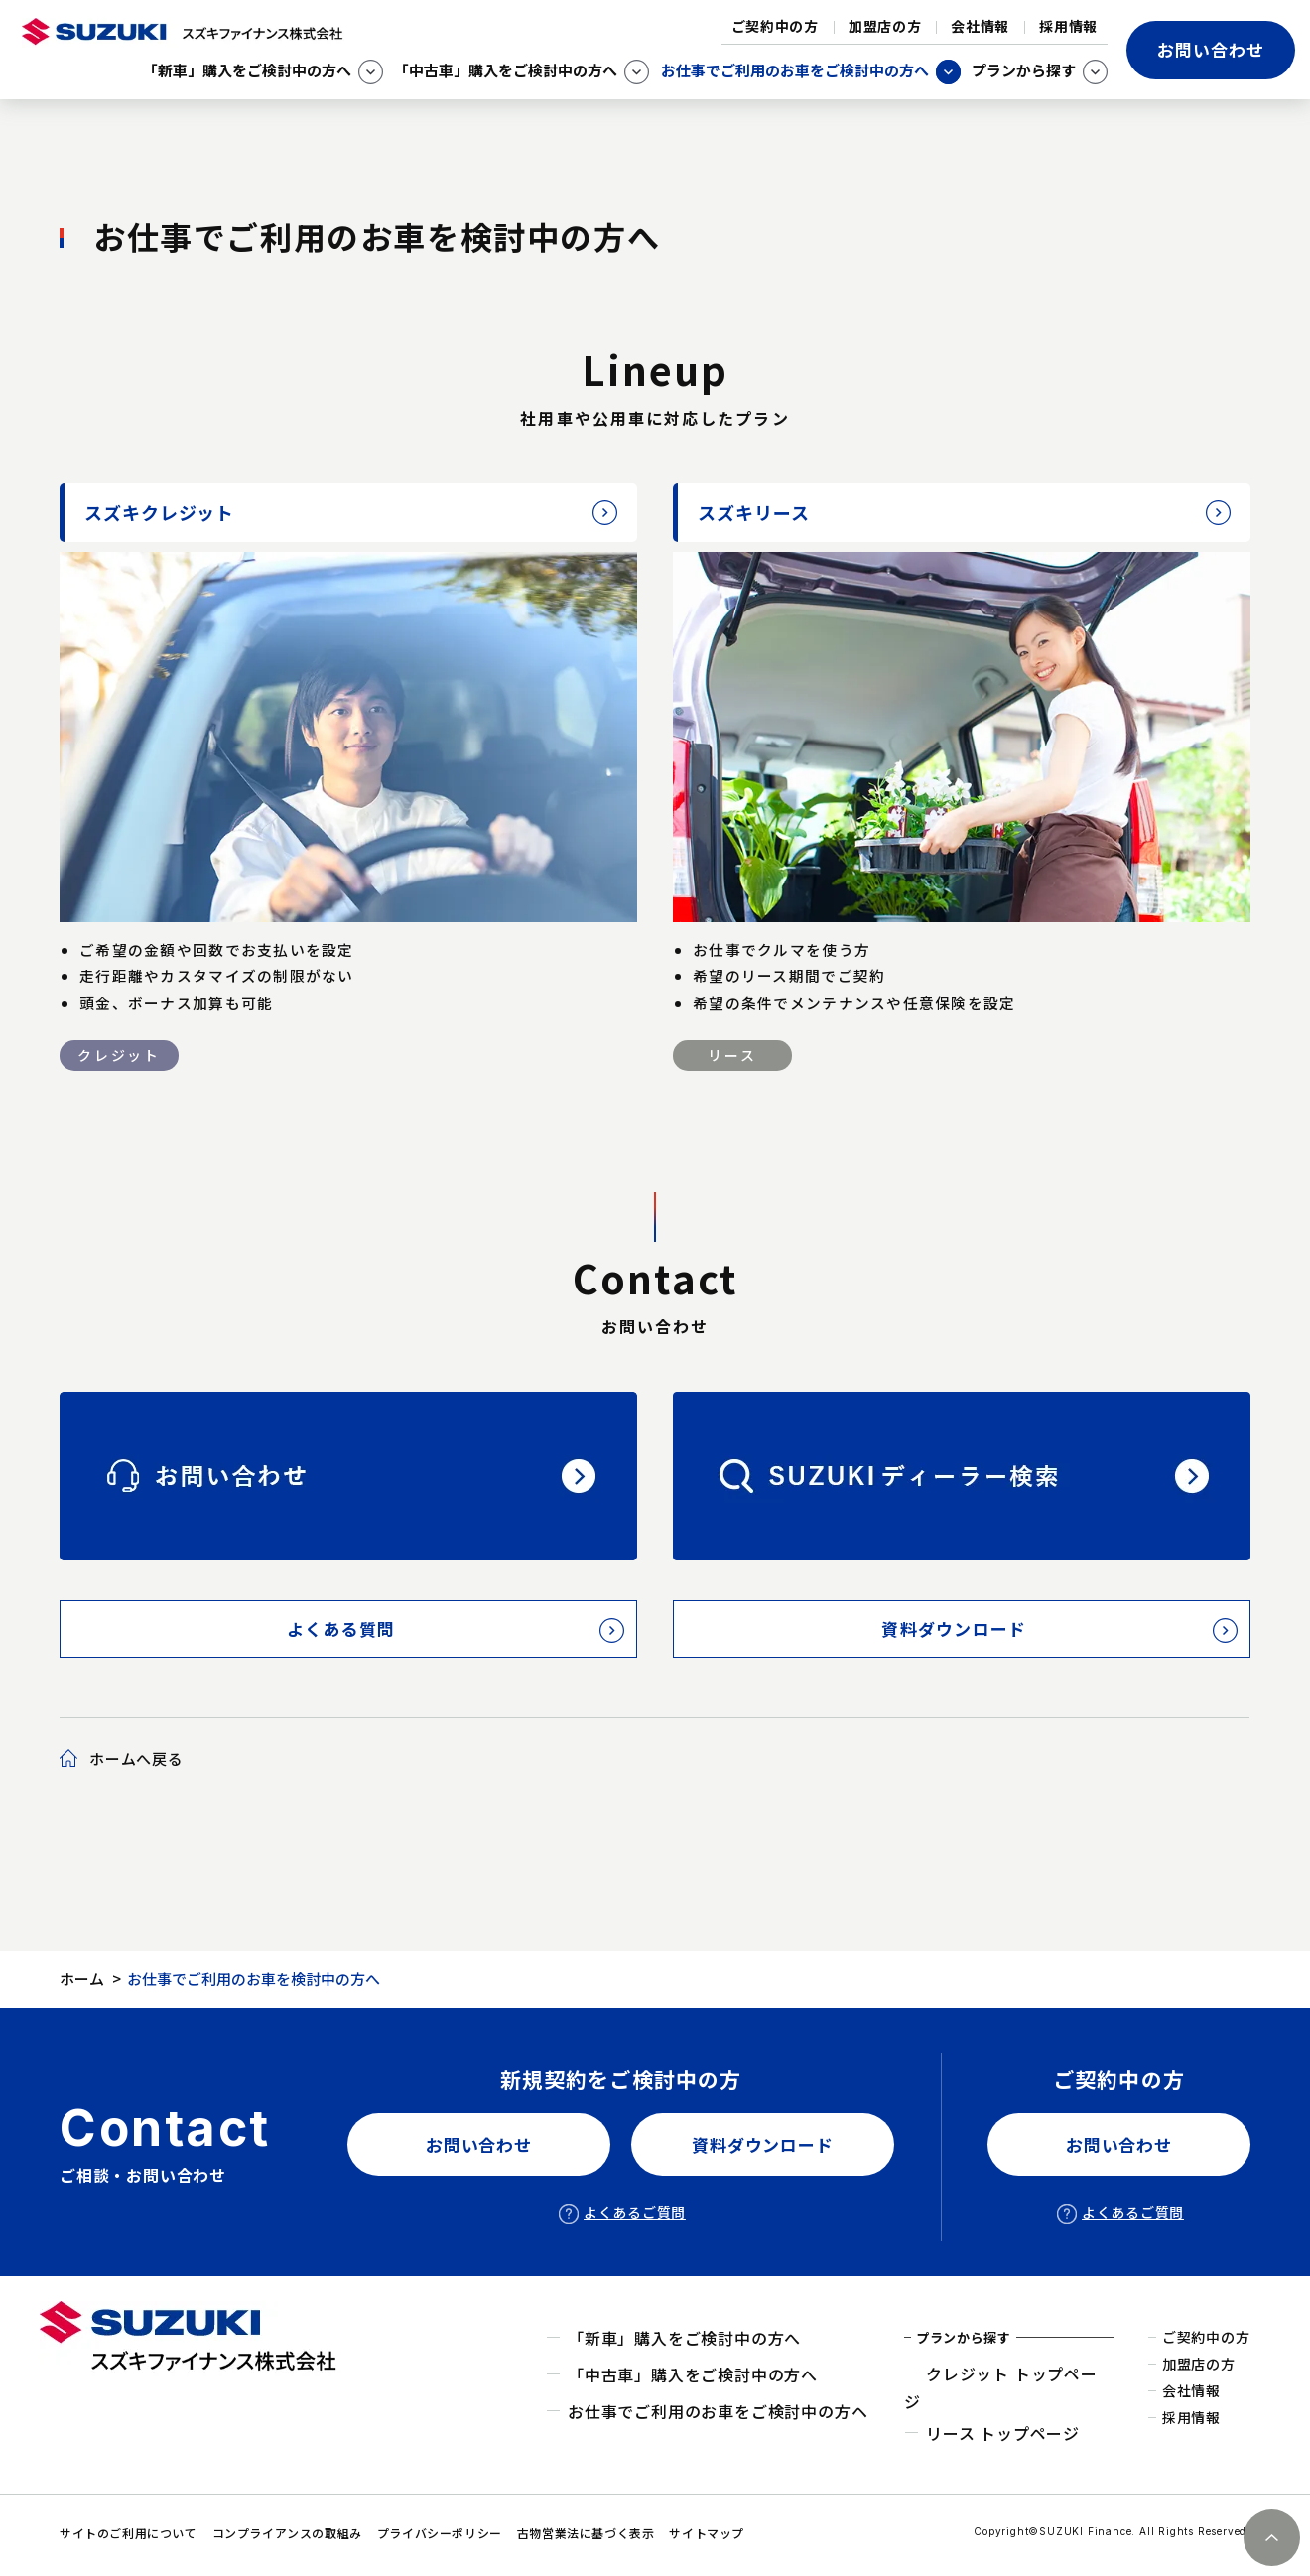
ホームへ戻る (136, 1758)
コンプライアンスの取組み (287, 2532)
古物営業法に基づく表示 (586, 2532)
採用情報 (1068, 26)
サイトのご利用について (128, 2532)
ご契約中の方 (775, 26)
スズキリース (753, 512)
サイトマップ (706, 2532)
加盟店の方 (885, 26)
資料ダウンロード (953, 1628)
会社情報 (980, 26)
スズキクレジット (159, 512)
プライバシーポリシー (439, 2532)
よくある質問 (341, 1628)
